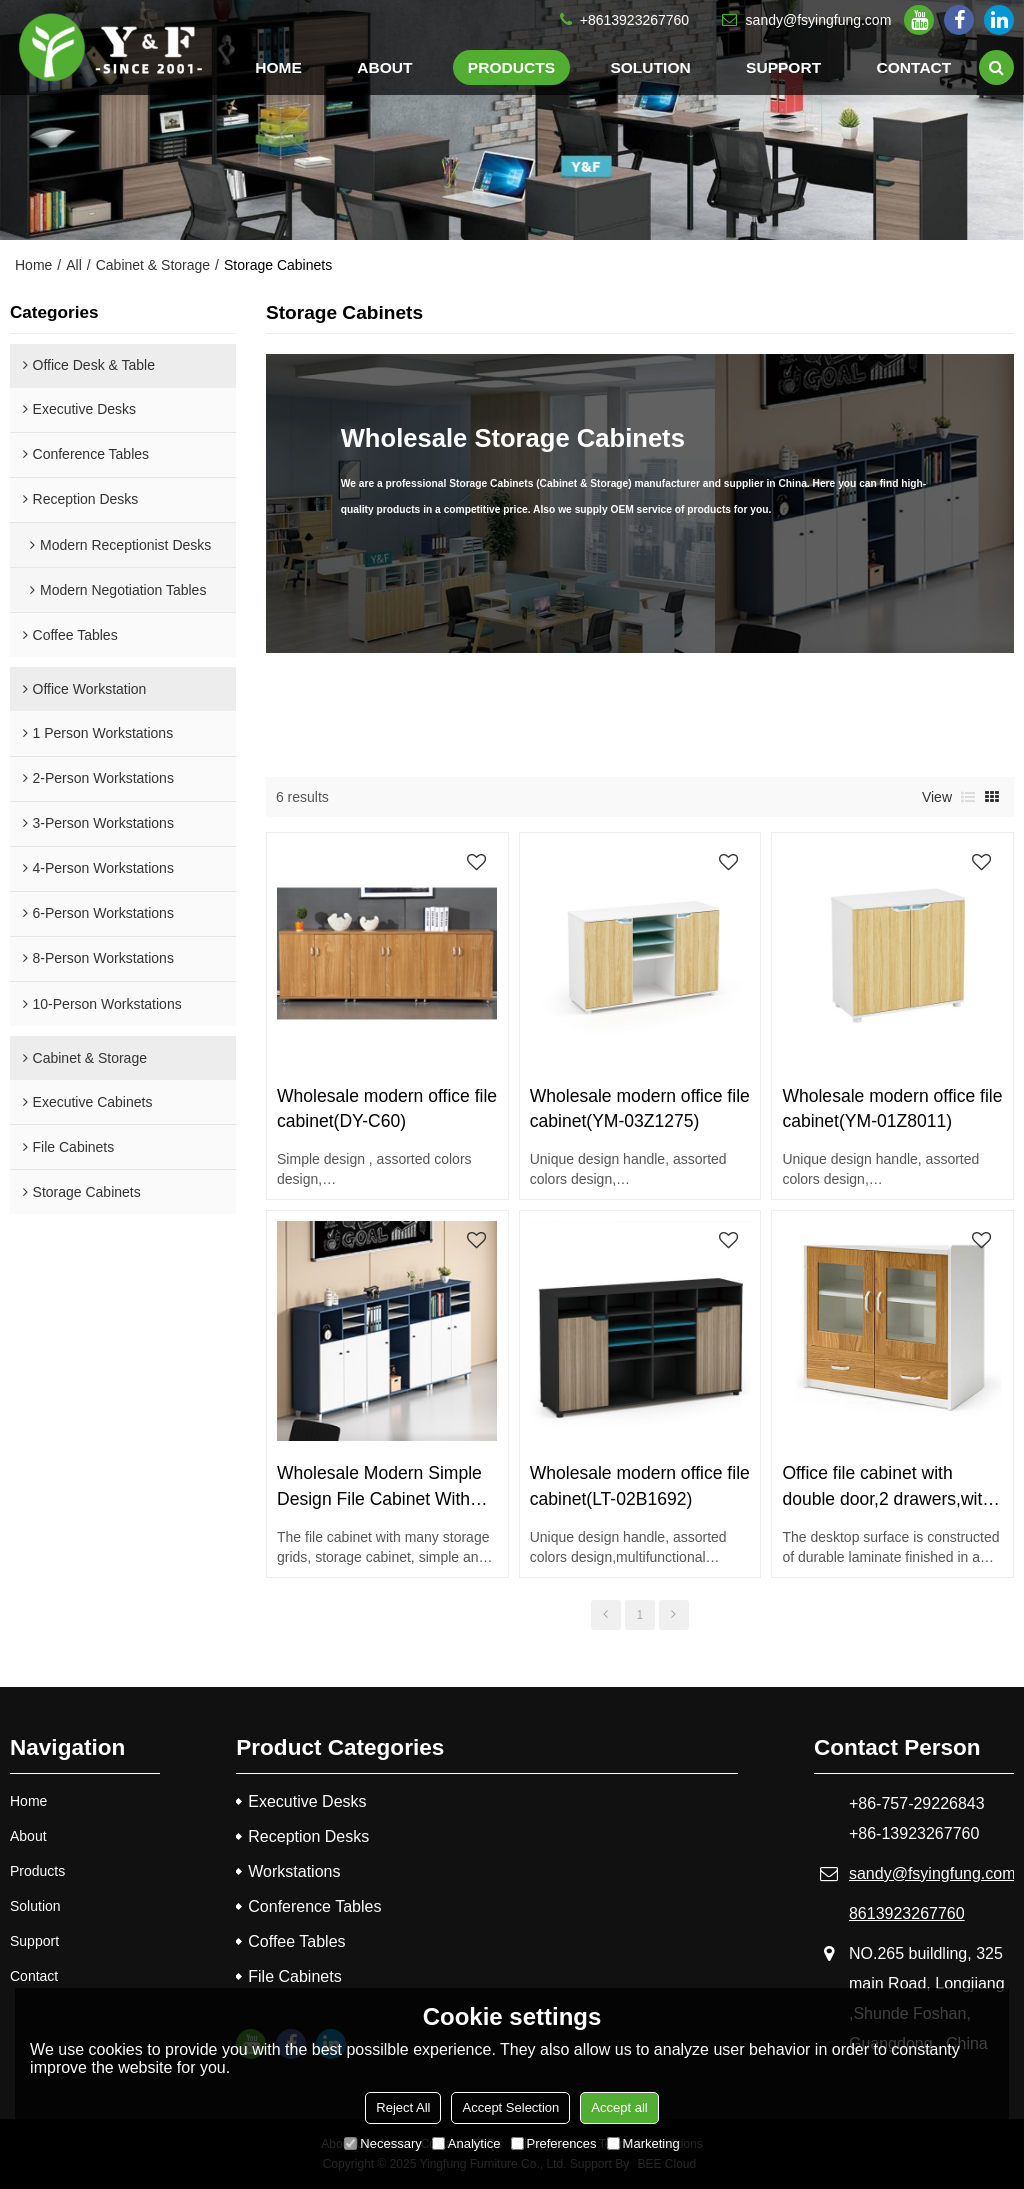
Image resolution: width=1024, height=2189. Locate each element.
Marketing (643, 2143)
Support (783, 67)
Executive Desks (307, 1801)
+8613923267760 (634, 20)
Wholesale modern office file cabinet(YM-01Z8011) (892, 1108)
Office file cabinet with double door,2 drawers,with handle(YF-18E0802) (887, 1487)
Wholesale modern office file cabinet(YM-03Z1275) (640, 1108)
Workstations (294, 1871)
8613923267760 (907, 1913)
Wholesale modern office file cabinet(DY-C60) (387, 1108)
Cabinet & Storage (153, 265)
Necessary (382, 2143)
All (74, 265)
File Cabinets (294, 1976)
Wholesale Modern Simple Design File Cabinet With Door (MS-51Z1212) (379, 1487)
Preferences (554, 2143)
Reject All (403, 2107)
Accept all (619, 2107)
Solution (650, 67)
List (968, 797)
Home (278, 67)
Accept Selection (510, 2107)
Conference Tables (314, 1906)
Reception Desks (308, 1836)
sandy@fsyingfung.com (819, 20)
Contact (914, 67)
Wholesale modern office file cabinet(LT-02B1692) (640, 1485)
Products (511, 67)
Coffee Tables (296, 1941)
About (384, 67)
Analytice (466, 2143)
